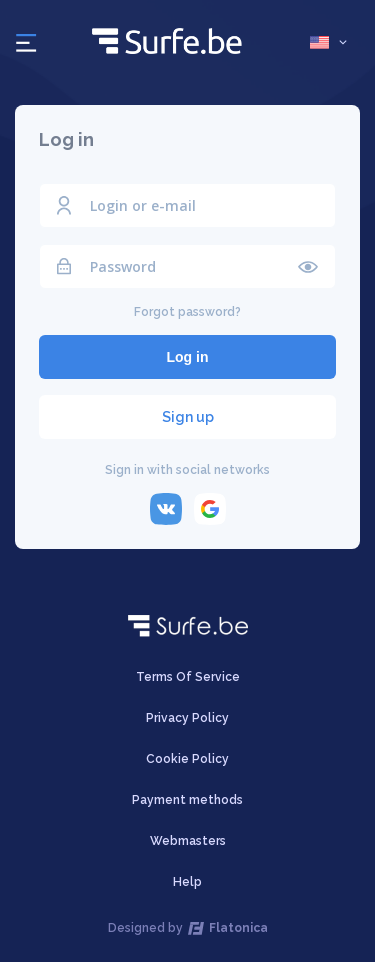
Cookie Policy (187, 759)
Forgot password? (187, 312)
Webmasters (188, 841)
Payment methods (187, 800)
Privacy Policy (187, 718)
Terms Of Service (188, 677)
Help (187, 882)
